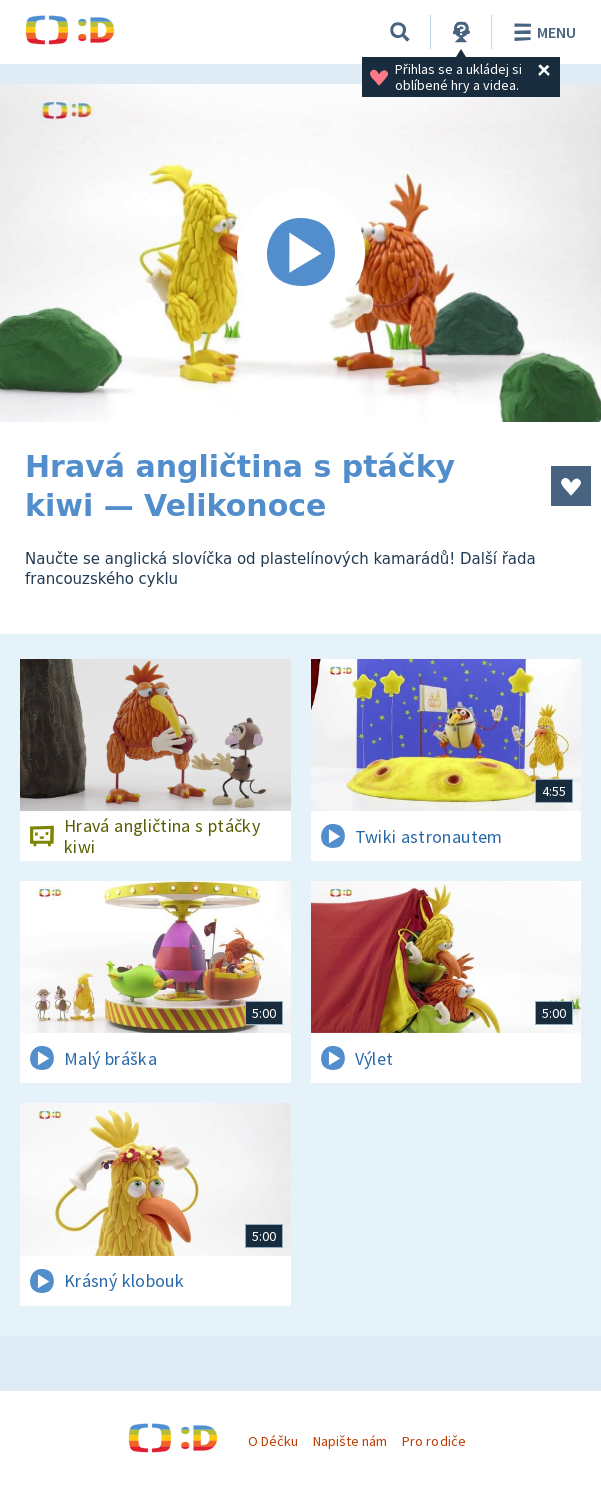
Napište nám (350, 1441)
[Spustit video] (300, 253)
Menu (541, 32)
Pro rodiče (433, 1441)
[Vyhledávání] (400, 32)
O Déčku (273, 1441)
